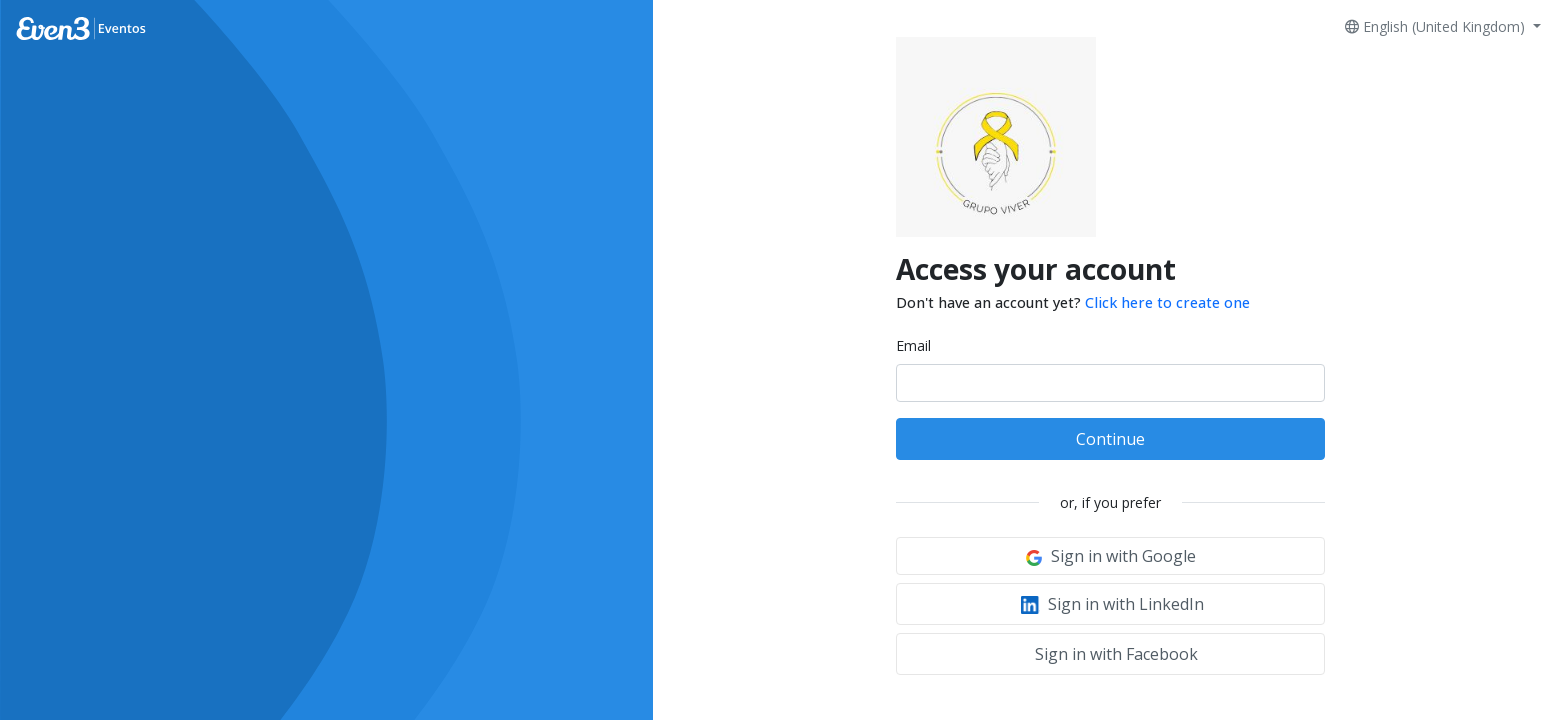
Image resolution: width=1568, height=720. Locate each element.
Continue (1110, 439)
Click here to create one (1167, 302)
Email (913, 345)
